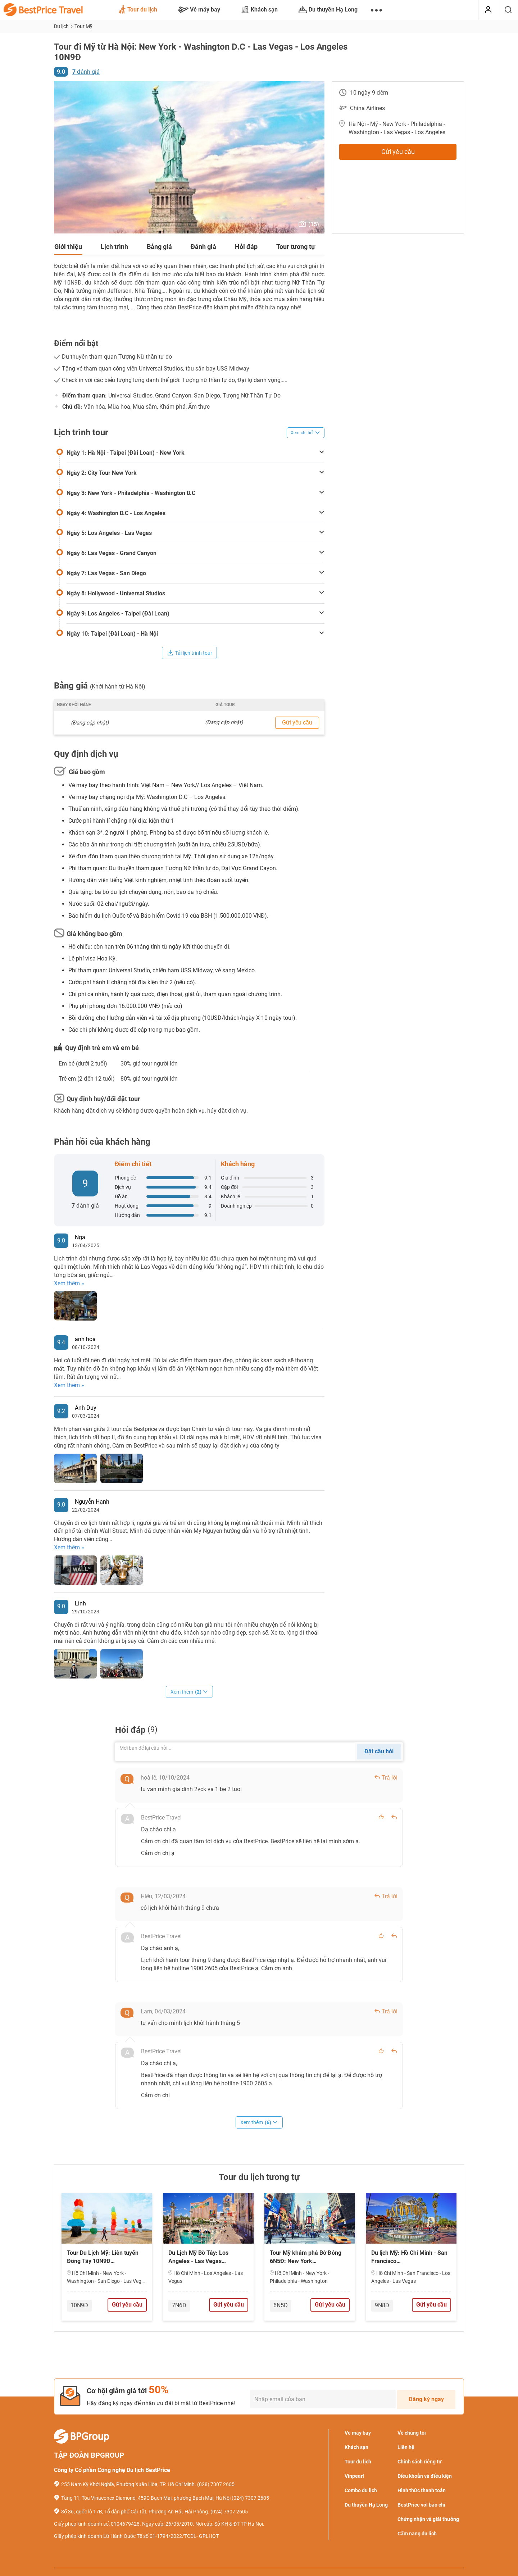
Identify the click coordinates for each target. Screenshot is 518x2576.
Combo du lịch (361, 2490)
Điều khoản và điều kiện (424, 2476)
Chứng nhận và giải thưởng (428, 2519)
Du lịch (62, 26)
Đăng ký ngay (426, 2399)
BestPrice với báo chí (421, 2505)
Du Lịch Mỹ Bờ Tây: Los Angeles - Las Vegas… (198, 2256)
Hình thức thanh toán (421, 2490)
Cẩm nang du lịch (417, 2533)
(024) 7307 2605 (250, 2498)
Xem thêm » (69, 1283)
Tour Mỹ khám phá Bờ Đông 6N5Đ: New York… (305, 2256)
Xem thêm (189, 1691)
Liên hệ (405, 2447)
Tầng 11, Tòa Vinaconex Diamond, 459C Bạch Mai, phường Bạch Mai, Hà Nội (146, 2498)
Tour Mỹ (83, 26)
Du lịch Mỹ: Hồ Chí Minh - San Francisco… (409, 2256)
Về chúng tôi (411, 2433)
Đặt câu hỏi (379, 1751)
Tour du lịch (138, 10)
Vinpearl (354, 2476)
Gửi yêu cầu (398, 151)
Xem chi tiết (306, 433)
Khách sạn (259, 9)
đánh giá (86, 71)
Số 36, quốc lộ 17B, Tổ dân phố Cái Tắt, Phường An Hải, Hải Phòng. (135, 2511)
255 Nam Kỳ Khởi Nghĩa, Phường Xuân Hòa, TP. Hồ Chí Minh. (128, 2484)
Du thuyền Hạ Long (328, 9)
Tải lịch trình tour (190, 653)
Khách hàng (238, 1164)
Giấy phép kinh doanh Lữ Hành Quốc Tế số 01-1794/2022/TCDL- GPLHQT (136, 2536)
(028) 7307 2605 (216, 2484)
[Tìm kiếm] (508, 10)
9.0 (61, 71)
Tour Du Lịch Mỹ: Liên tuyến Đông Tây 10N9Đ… (102, 2256)
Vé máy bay (199, 9)
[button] (60, 157)
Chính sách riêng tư (419, 2461)
